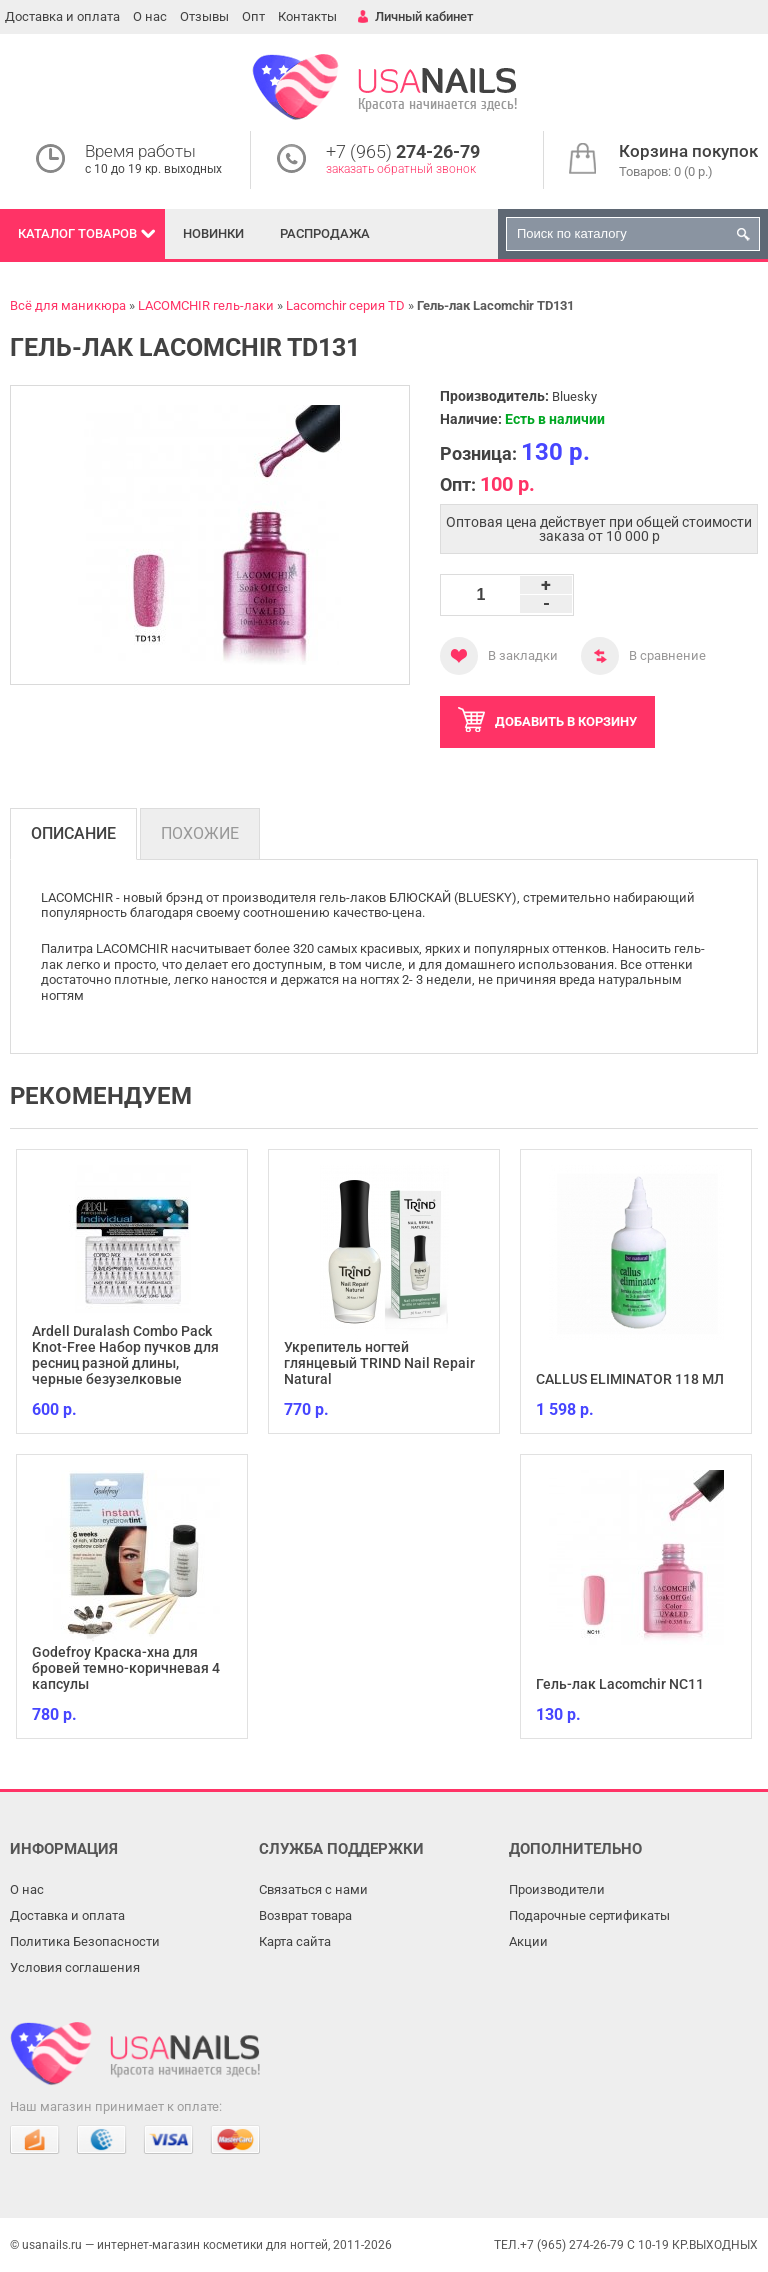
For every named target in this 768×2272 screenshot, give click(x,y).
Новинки (213, 233)
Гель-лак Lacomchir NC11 (620, 1684)
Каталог (77, 233)
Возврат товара (305, 1915)
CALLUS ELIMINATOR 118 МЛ (630, 1379)
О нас (150, 16)
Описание (73, 833)
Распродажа (325, 233)
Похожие (200, 833)
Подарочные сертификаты (589, 1915)
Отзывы (204, 16)
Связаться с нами (313, 1889)
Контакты (307, 16)
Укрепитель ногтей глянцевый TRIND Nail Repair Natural (379, 1363)
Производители (557, 1889)
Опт (253, 16)
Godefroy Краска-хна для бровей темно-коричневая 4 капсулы (126, 1668)
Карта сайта (295, 1941)
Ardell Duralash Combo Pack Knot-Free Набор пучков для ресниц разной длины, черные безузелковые (125, 1355)
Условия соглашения (75, 1967)
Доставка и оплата (62, 16)
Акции (528, 1941)
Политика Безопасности (85, 1941)
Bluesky (574, 396)
